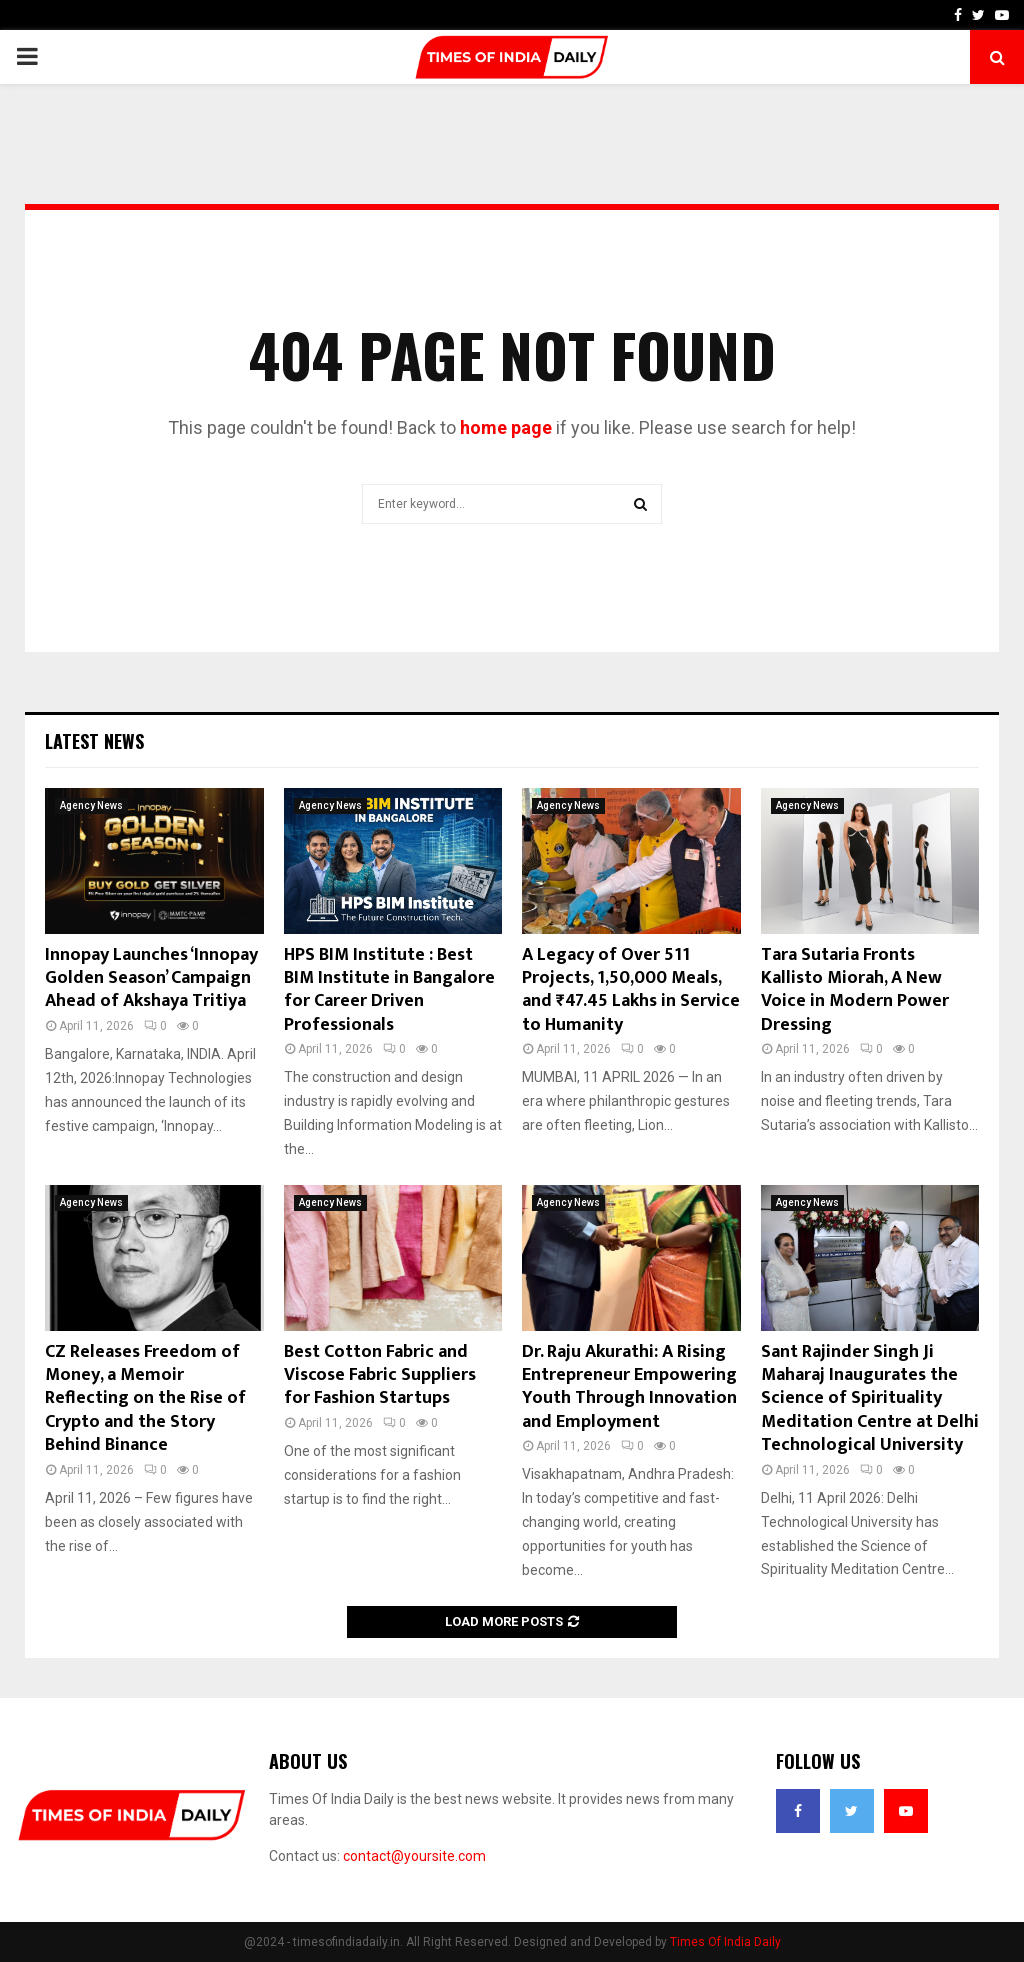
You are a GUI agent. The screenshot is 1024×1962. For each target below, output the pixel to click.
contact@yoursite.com (414, 1856)
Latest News (94, 741)
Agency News (91, 805)
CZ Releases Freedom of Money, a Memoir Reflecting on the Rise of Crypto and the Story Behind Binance (145, 1399)
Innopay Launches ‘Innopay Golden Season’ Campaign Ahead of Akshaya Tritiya (151, 978)
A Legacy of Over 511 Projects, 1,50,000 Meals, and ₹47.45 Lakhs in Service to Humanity (631, 990)
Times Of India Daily (725, 1942)
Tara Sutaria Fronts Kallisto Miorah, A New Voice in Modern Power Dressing (855, 990)
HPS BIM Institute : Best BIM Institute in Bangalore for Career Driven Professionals (389, 990)
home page (506, 427)
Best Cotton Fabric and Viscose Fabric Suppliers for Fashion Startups (380, 1375)
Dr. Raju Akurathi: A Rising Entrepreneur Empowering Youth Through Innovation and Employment (629, 1387)
